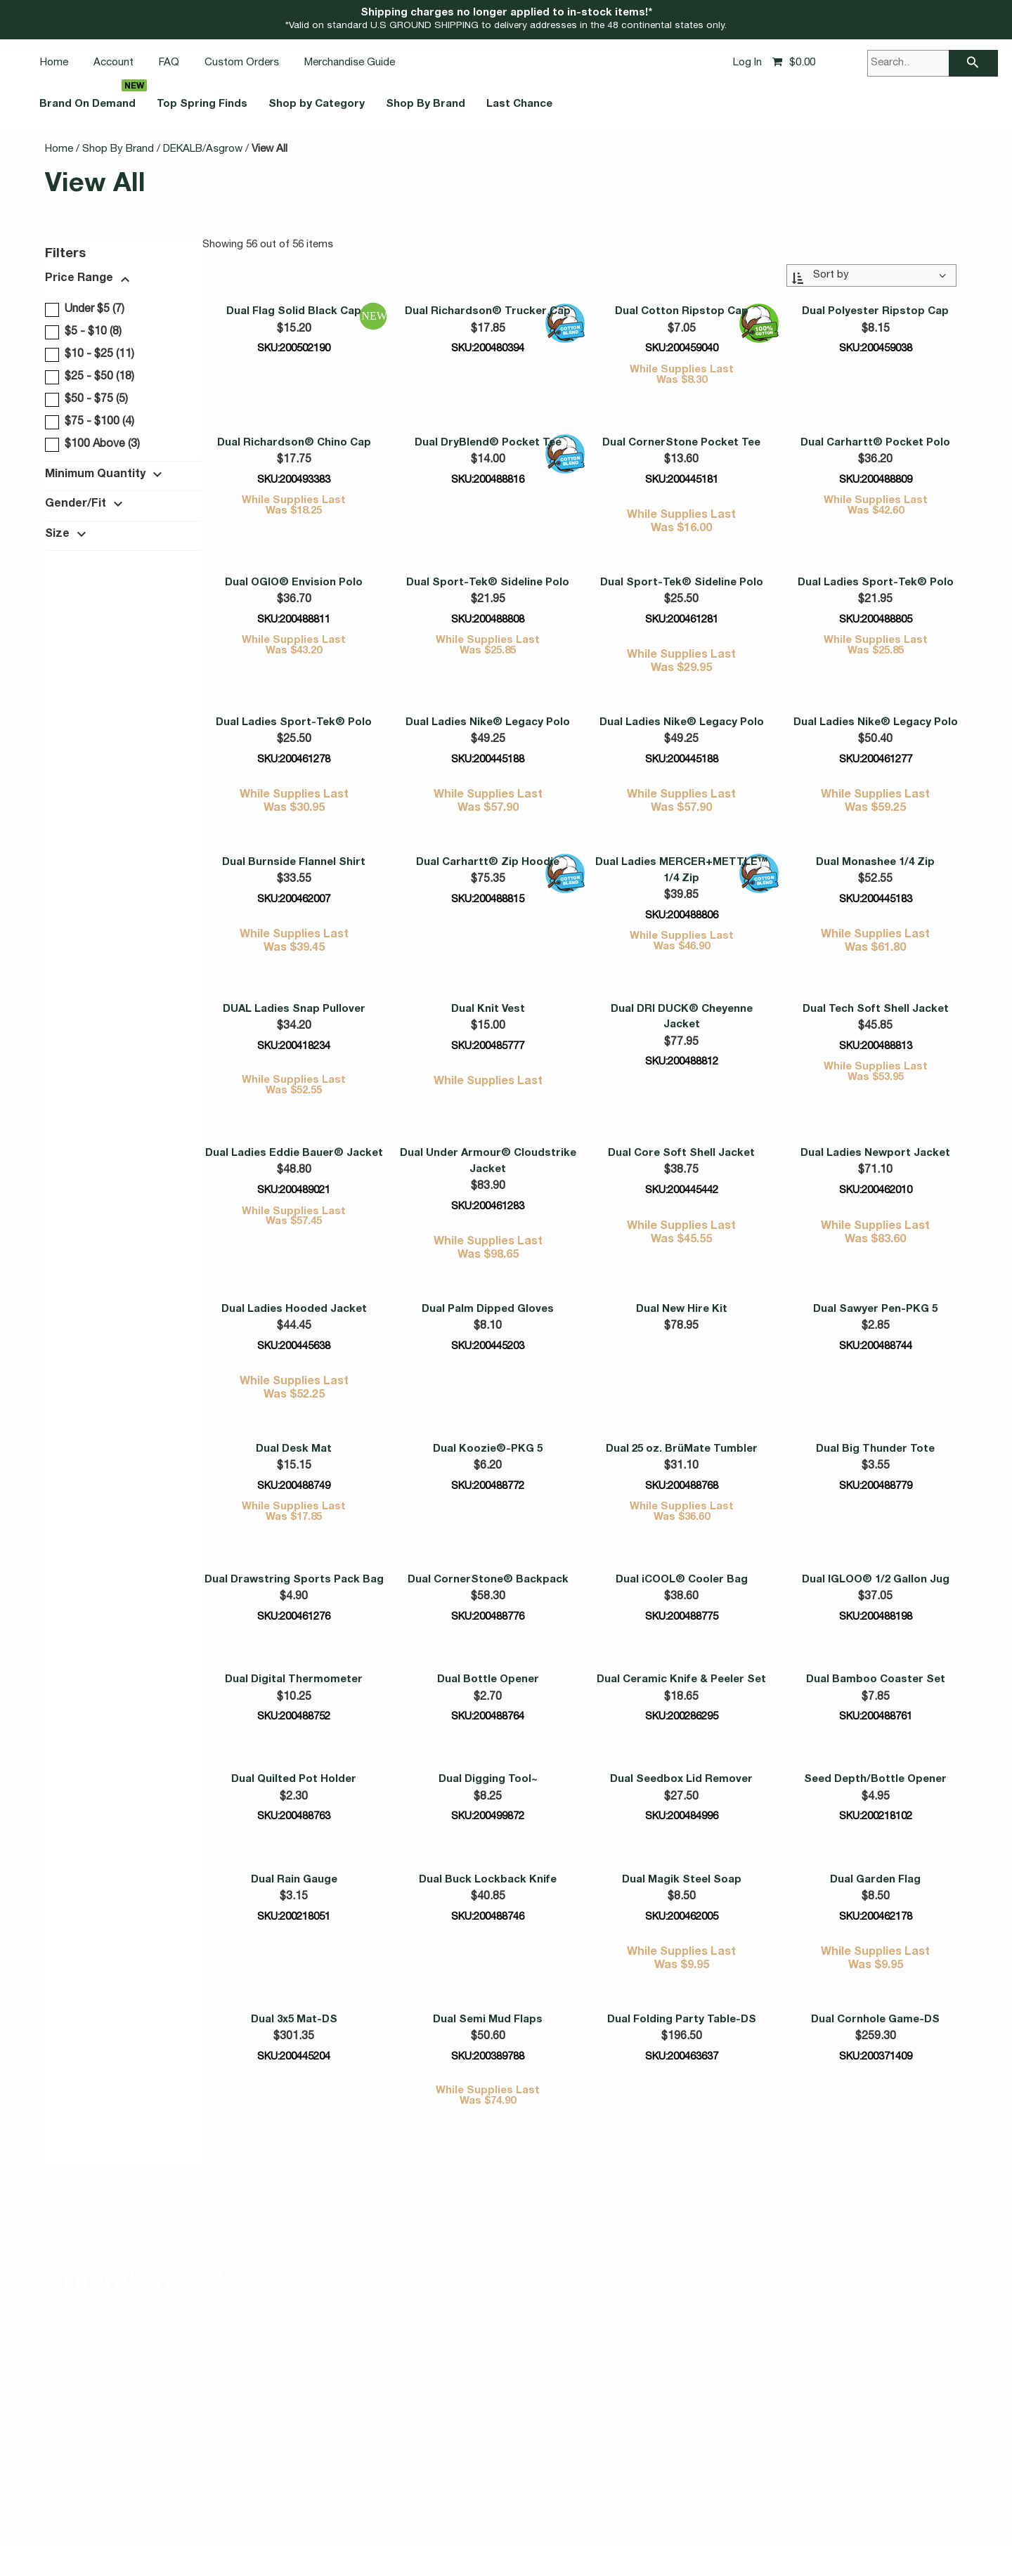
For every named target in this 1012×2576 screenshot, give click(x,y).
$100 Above (90, 444)
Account (113, 63)
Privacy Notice (513, 2520)
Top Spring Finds (248, 105)
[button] (119, 281)
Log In (747, 63)
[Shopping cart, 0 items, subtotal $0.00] (793, 63)
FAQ (169, 63)
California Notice (596, 2520)
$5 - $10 (81, 332)
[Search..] (932, 63)
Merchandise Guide (349, 63)
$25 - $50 (87, 377)
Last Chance (631, 105)
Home (54, 63)
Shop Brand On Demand (133, 2325)
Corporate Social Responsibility (723, 2520)
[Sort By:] (870, 274)
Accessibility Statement (413, 2520)
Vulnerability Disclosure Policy (279, 2520)
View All (269, 149)
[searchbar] (973, 63)
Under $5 (83, 309)
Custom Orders (242, 63)
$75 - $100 (87, 422)
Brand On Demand (103, 105)
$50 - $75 (84, 399)
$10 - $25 (87, 354)
